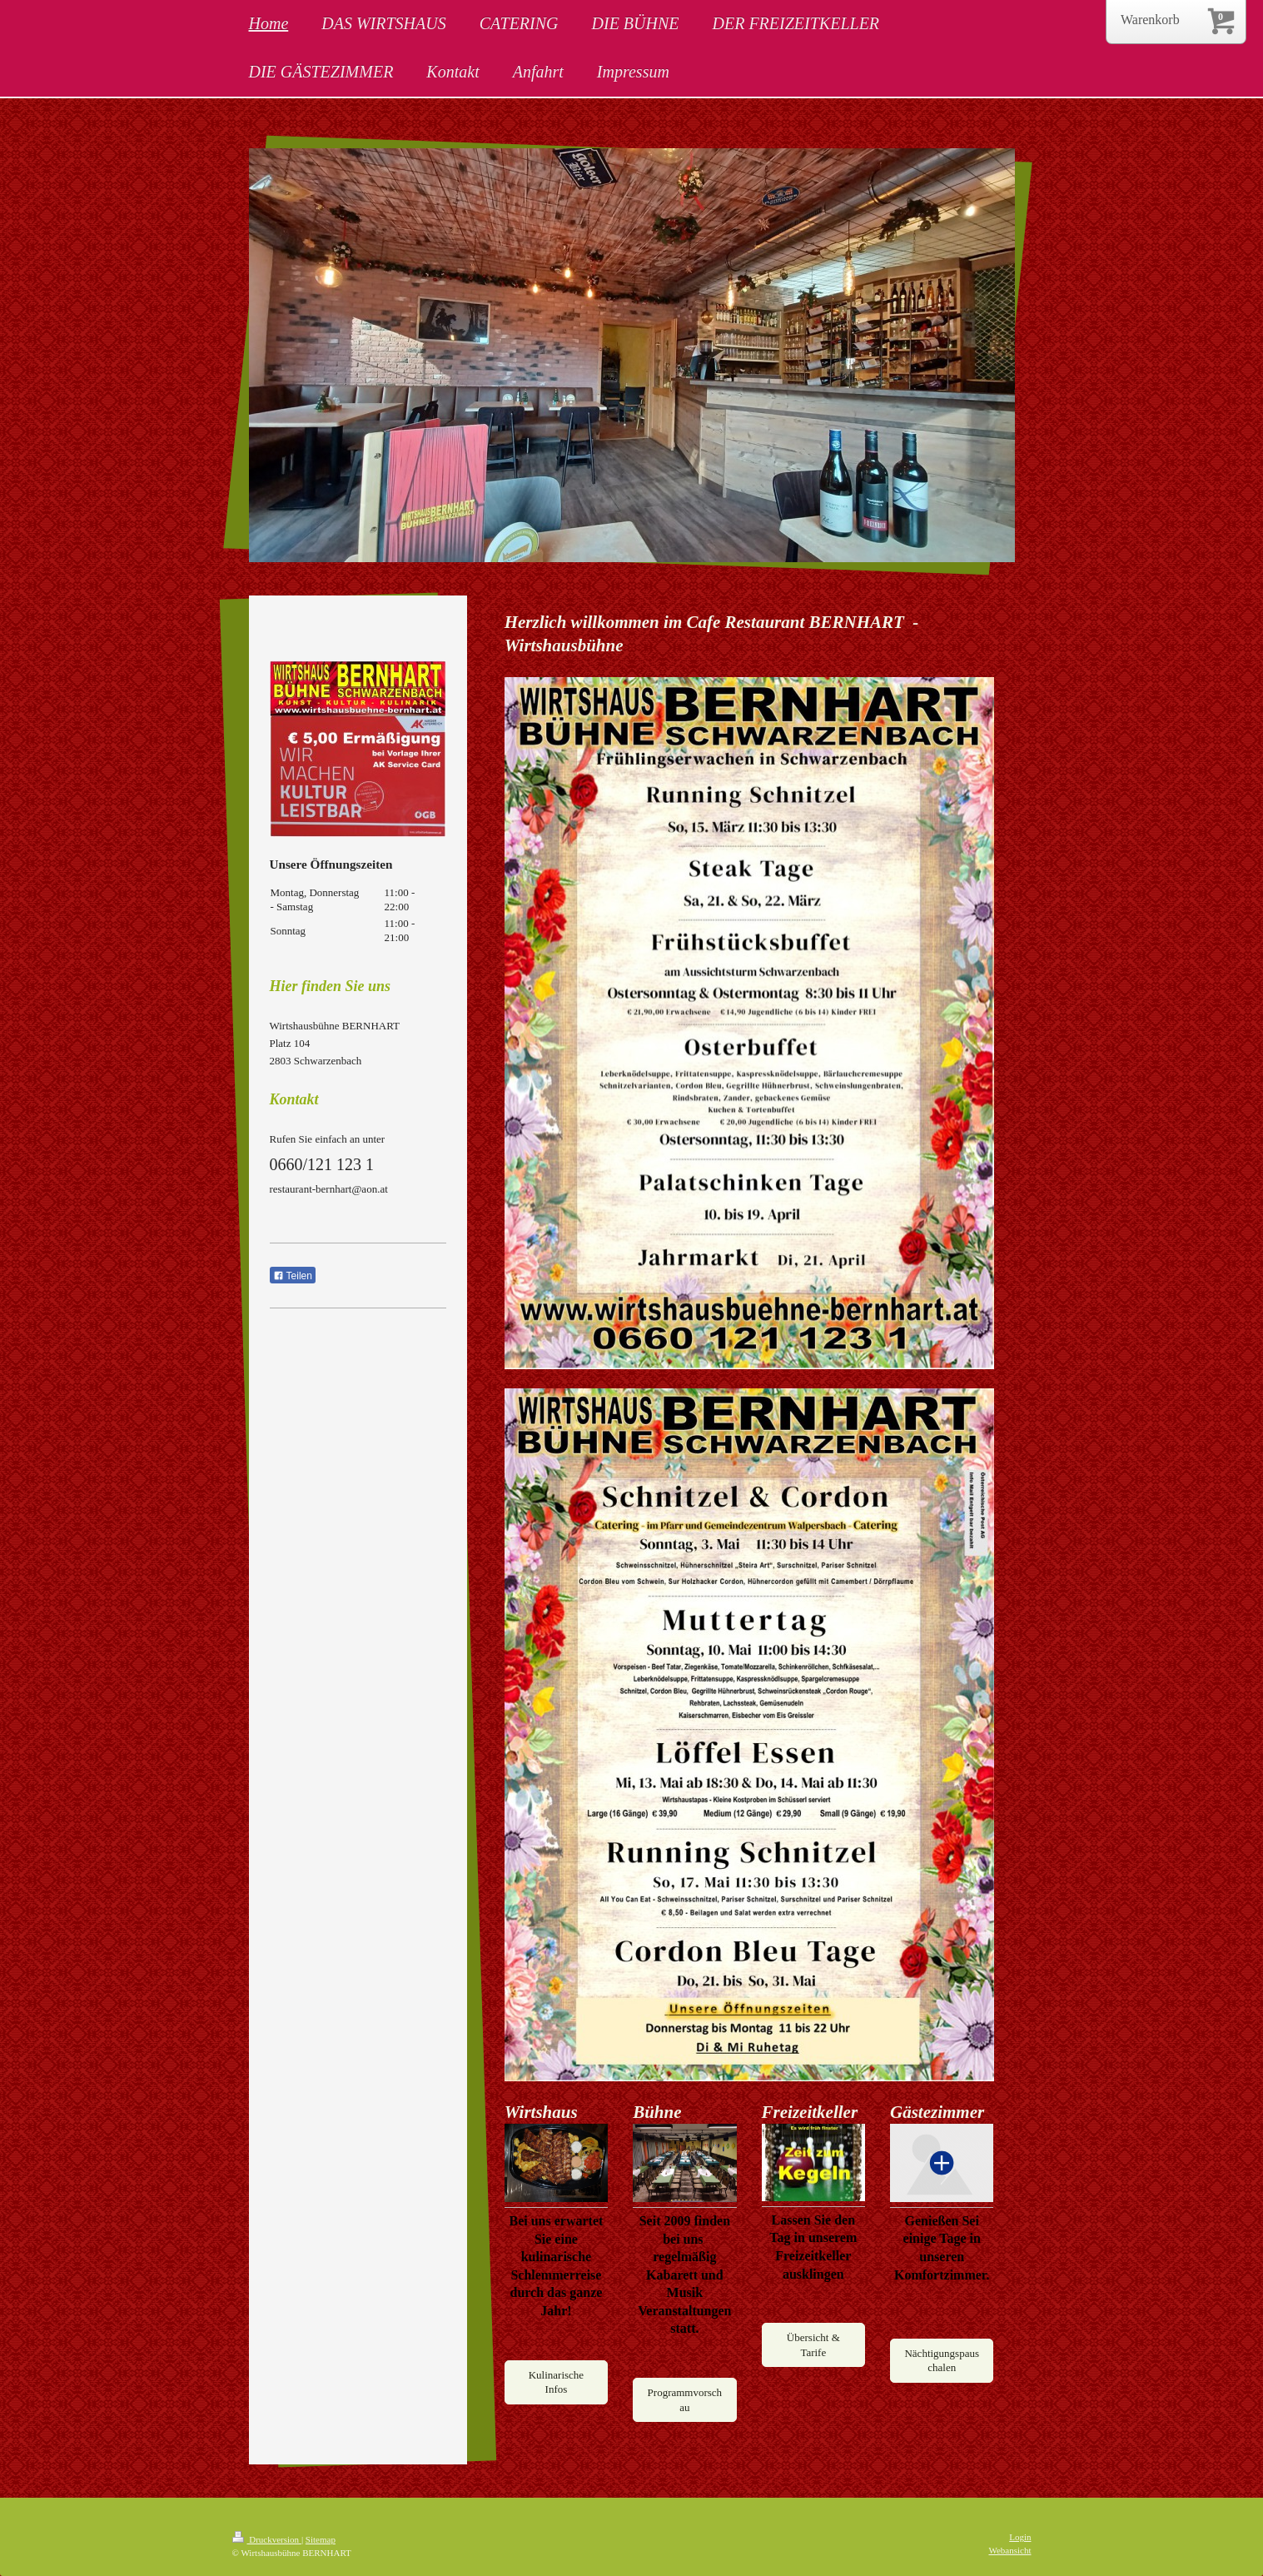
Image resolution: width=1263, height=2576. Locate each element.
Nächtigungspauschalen (941, 2360)
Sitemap (321, 2539)
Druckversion (266, 2539)
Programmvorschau (685, 2400)
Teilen (292, 1276)
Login (1020, 2537)
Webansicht (1009, 2550)
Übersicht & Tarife (813, 2345)
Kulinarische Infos (556, 2382)
